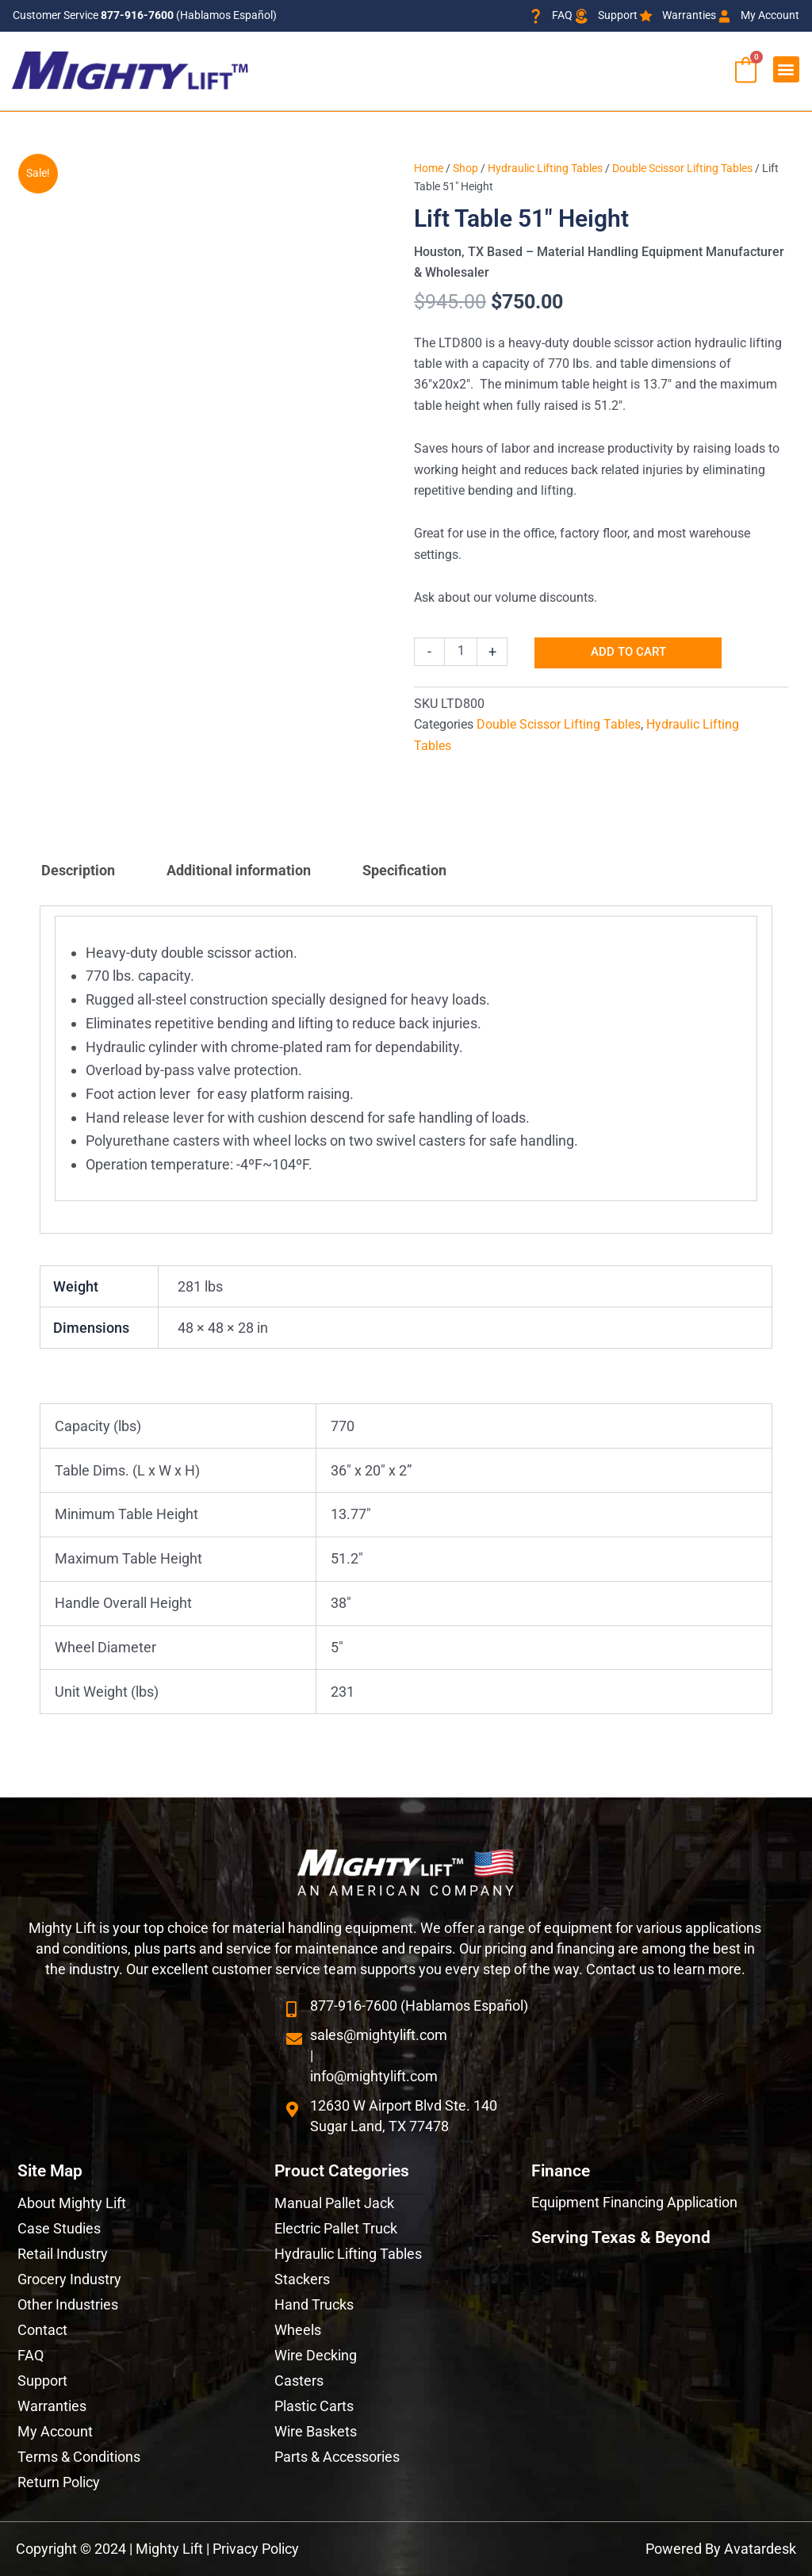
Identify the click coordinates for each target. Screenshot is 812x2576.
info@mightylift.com (374, 2076)
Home (428, 168)
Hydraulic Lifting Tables (545, 168)
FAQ (30, 2355)
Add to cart (628, 652)
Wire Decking (315, 2355)
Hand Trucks (314, 2304)
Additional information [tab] (239, 870)
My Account (55, 2431)
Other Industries (67, 2304)
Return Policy (58, 2482)
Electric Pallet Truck (335, 2228)
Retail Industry (62, 2253)
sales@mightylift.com (378, 2035)
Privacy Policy (256, 2548)
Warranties (51, 2406)
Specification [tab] (404, 870)
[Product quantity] (460, 651)
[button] (786, 69)
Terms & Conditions (78, 2456)
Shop (465, 168)
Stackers (302, 2279)
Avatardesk (760, 2548)
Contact (42, 2329)
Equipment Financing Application (634, 2202)
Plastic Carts (314, 2406)
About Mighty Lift (71, 2203)
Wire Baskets (315, 2431)
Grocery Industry (69, 2279)
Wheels (297, 2329)
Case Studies (59, 2228)
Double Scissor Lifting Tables (682, 168)
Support (42, 2380)
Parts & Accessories (337, 2456)
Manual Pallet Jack (334, 2203)
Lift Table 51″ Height (521, 218)
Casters (299, 2380)
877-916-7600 (137, 15)
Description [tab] (78, 870)
